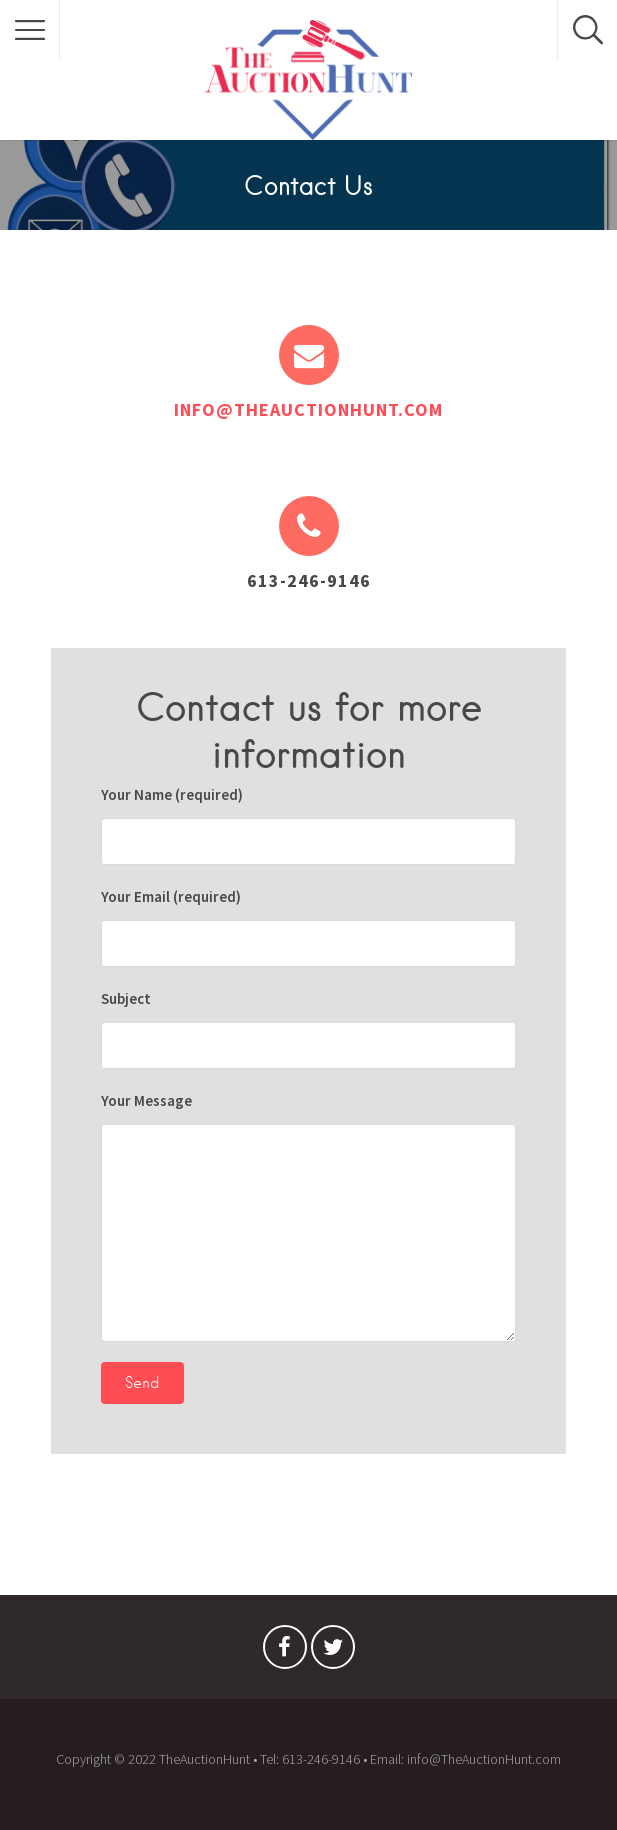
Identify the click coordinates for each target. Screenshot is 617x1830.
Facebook (285, 1652)
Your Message (308, 1216)
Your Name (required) (308, 825)
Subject (308, 1029)
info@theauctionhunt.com (308, 409)
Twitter (333, 1652)
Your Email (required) (308, 927)
